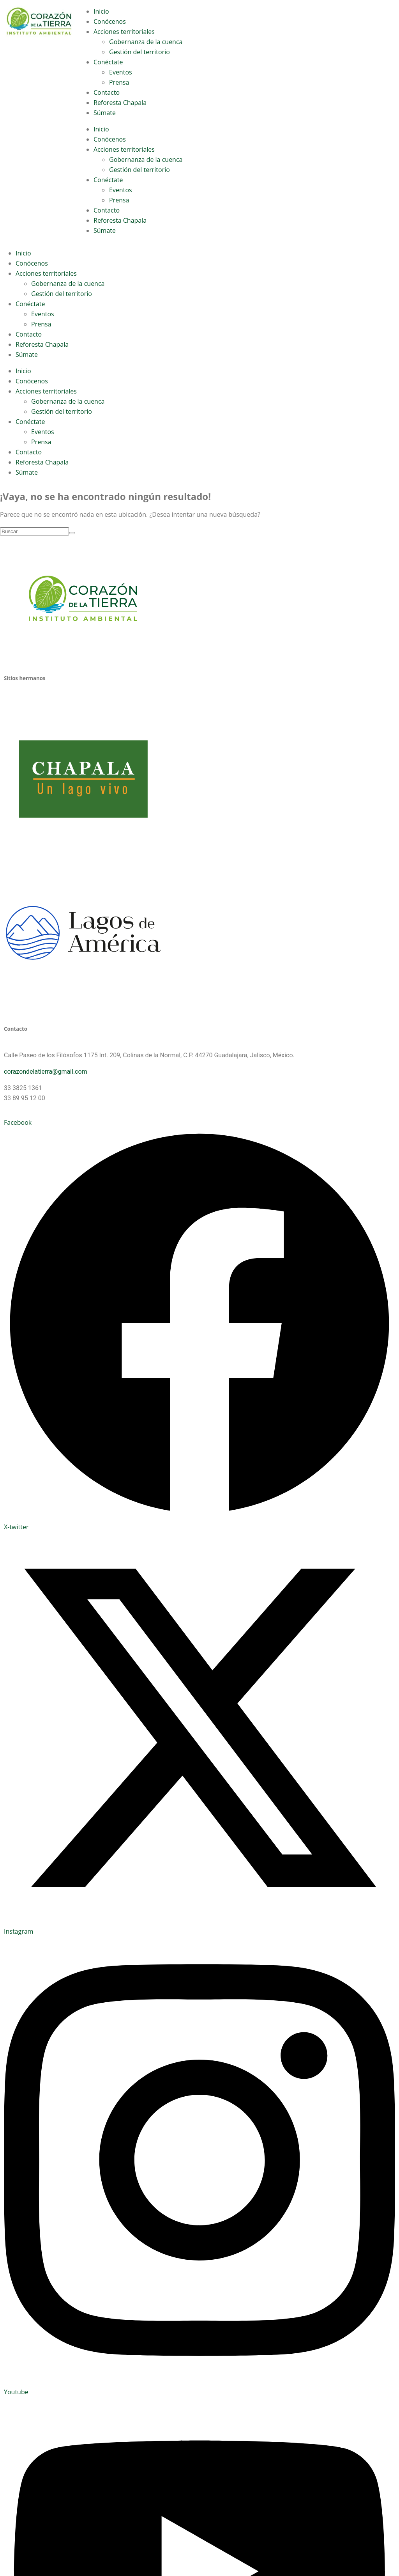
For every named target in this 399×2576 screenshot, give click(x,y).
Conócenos (110, 21)
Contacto (107, 92)
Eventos (120, 72)
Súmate (105, 112)
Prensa (119, 82)
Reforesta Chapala (120, 102)
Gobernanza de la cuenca (145, 41)
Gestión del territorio (139, 52)
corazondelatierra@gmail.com (45, 1071)
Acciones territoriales (124, 31)
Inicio (101, 11)
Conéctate (108, 62)
